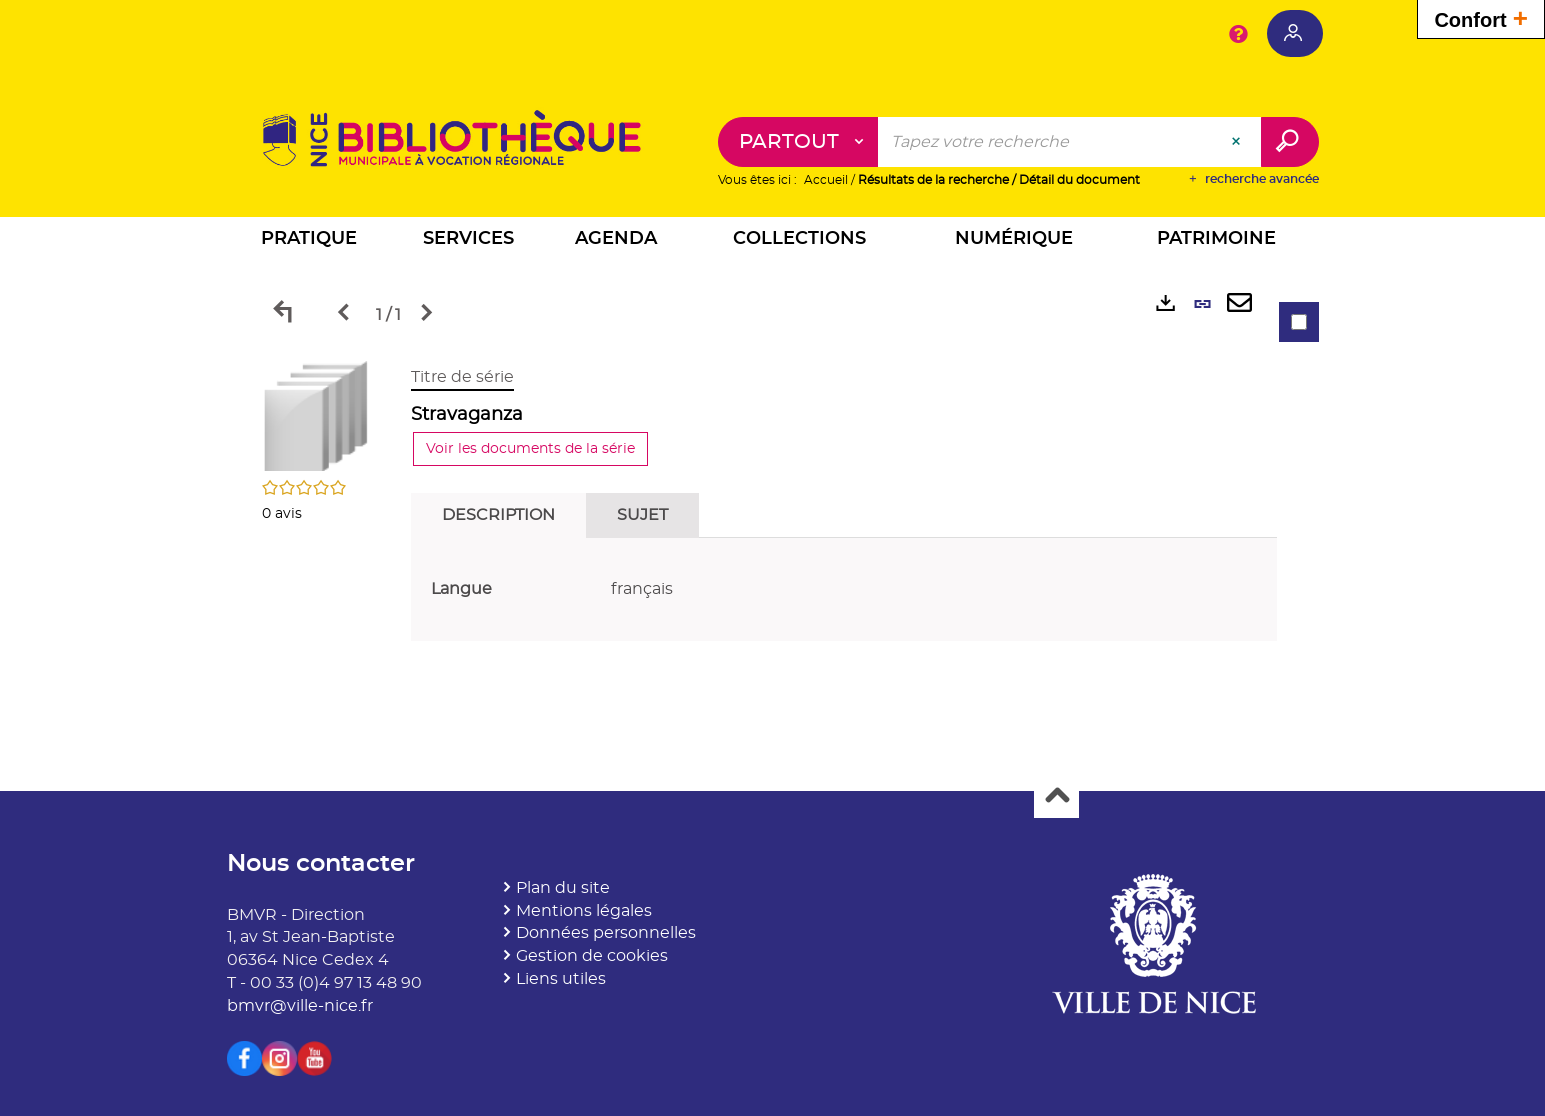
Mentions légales (584, 911)
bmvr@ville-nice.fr (300, 1006)
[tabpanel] (773, 508)
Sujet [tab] (643, 516)
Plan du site (563, 888)
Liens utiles (561, 980)
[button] (309, 242)
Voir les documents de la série (531, 450)
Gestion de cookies (592, 957)
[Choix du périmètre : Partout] (798, 143)
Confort (1481, 17)
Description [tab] (499, 516)
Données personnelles (606, 934)
